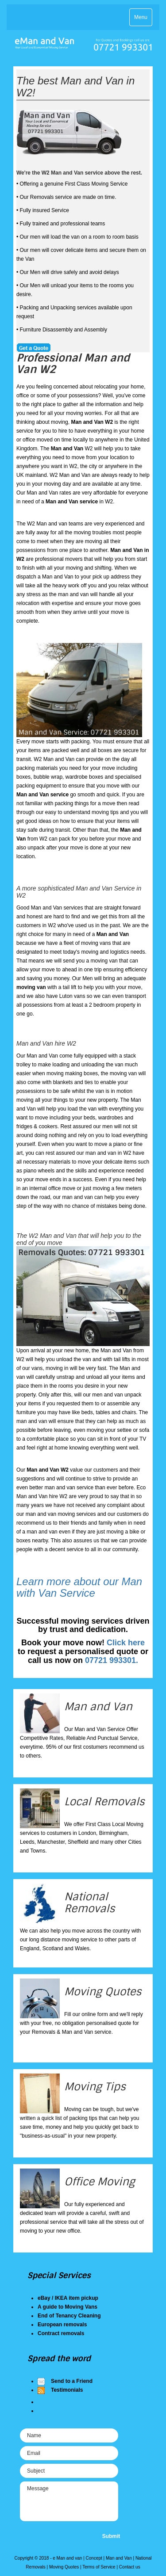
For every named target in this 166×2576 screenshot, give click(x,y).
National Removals (89, 1902)
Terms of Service (98, 2567)
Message (69, 2501)
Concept (94, 2558)
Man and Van (98, 1706)
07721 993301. (111, 1660)
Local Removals (104, 1801)
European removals (62, 2324)
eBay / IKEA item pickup (68, 2298)
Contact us (129, 2567)
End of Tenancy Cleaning (69, 2316)
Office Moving (99, 2181)
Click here (126, 1642)
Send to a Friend (72, 2381)
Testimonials (67, 2390)
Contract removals (61, 2333)
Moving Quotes (102, 1991)
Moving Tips (95, 2086)
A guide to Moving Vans (67, 2307)
